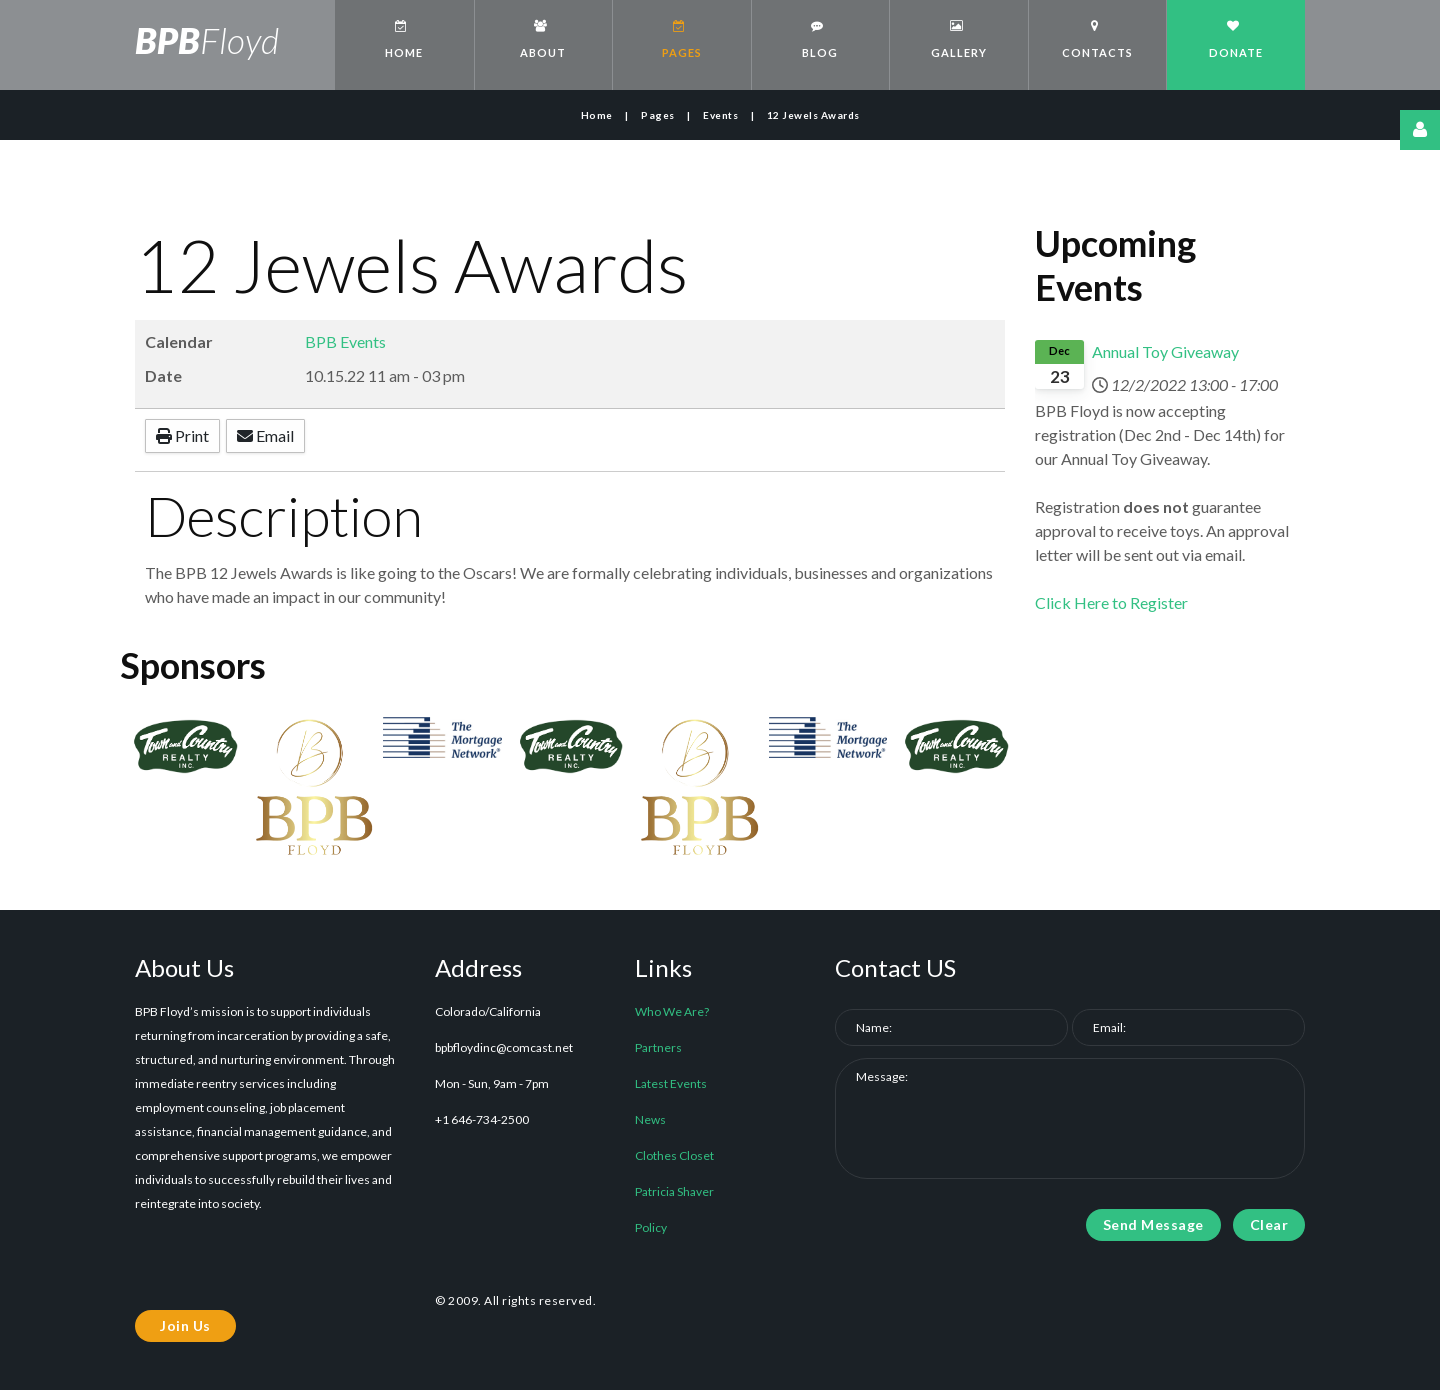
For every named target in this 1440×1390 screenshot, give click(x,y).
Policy (651, 1227)
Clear (1269, 1224)
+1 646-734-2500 (482, 1119)
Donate (1233, 39)
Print (182, 435)
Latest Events (671, 1083)
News (650, 1119)
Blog (818, 39)
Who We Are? (672, 1011)
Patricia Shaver (674, 1191)
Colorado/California (488, 1011)
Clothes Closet (674, 1155)
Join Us (185, 1325)
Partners (658, 1047)
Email (265, 435)
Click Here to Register (1111, 602)
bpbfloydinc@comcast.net (504, 1047)
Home (402, 39)
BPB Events (345, 341)
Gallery (956, 39)
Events (720, 115)
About (541, 39)
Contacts (1095, 39)
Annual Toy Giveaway (1165, 351)
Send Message (1153, 1224)
